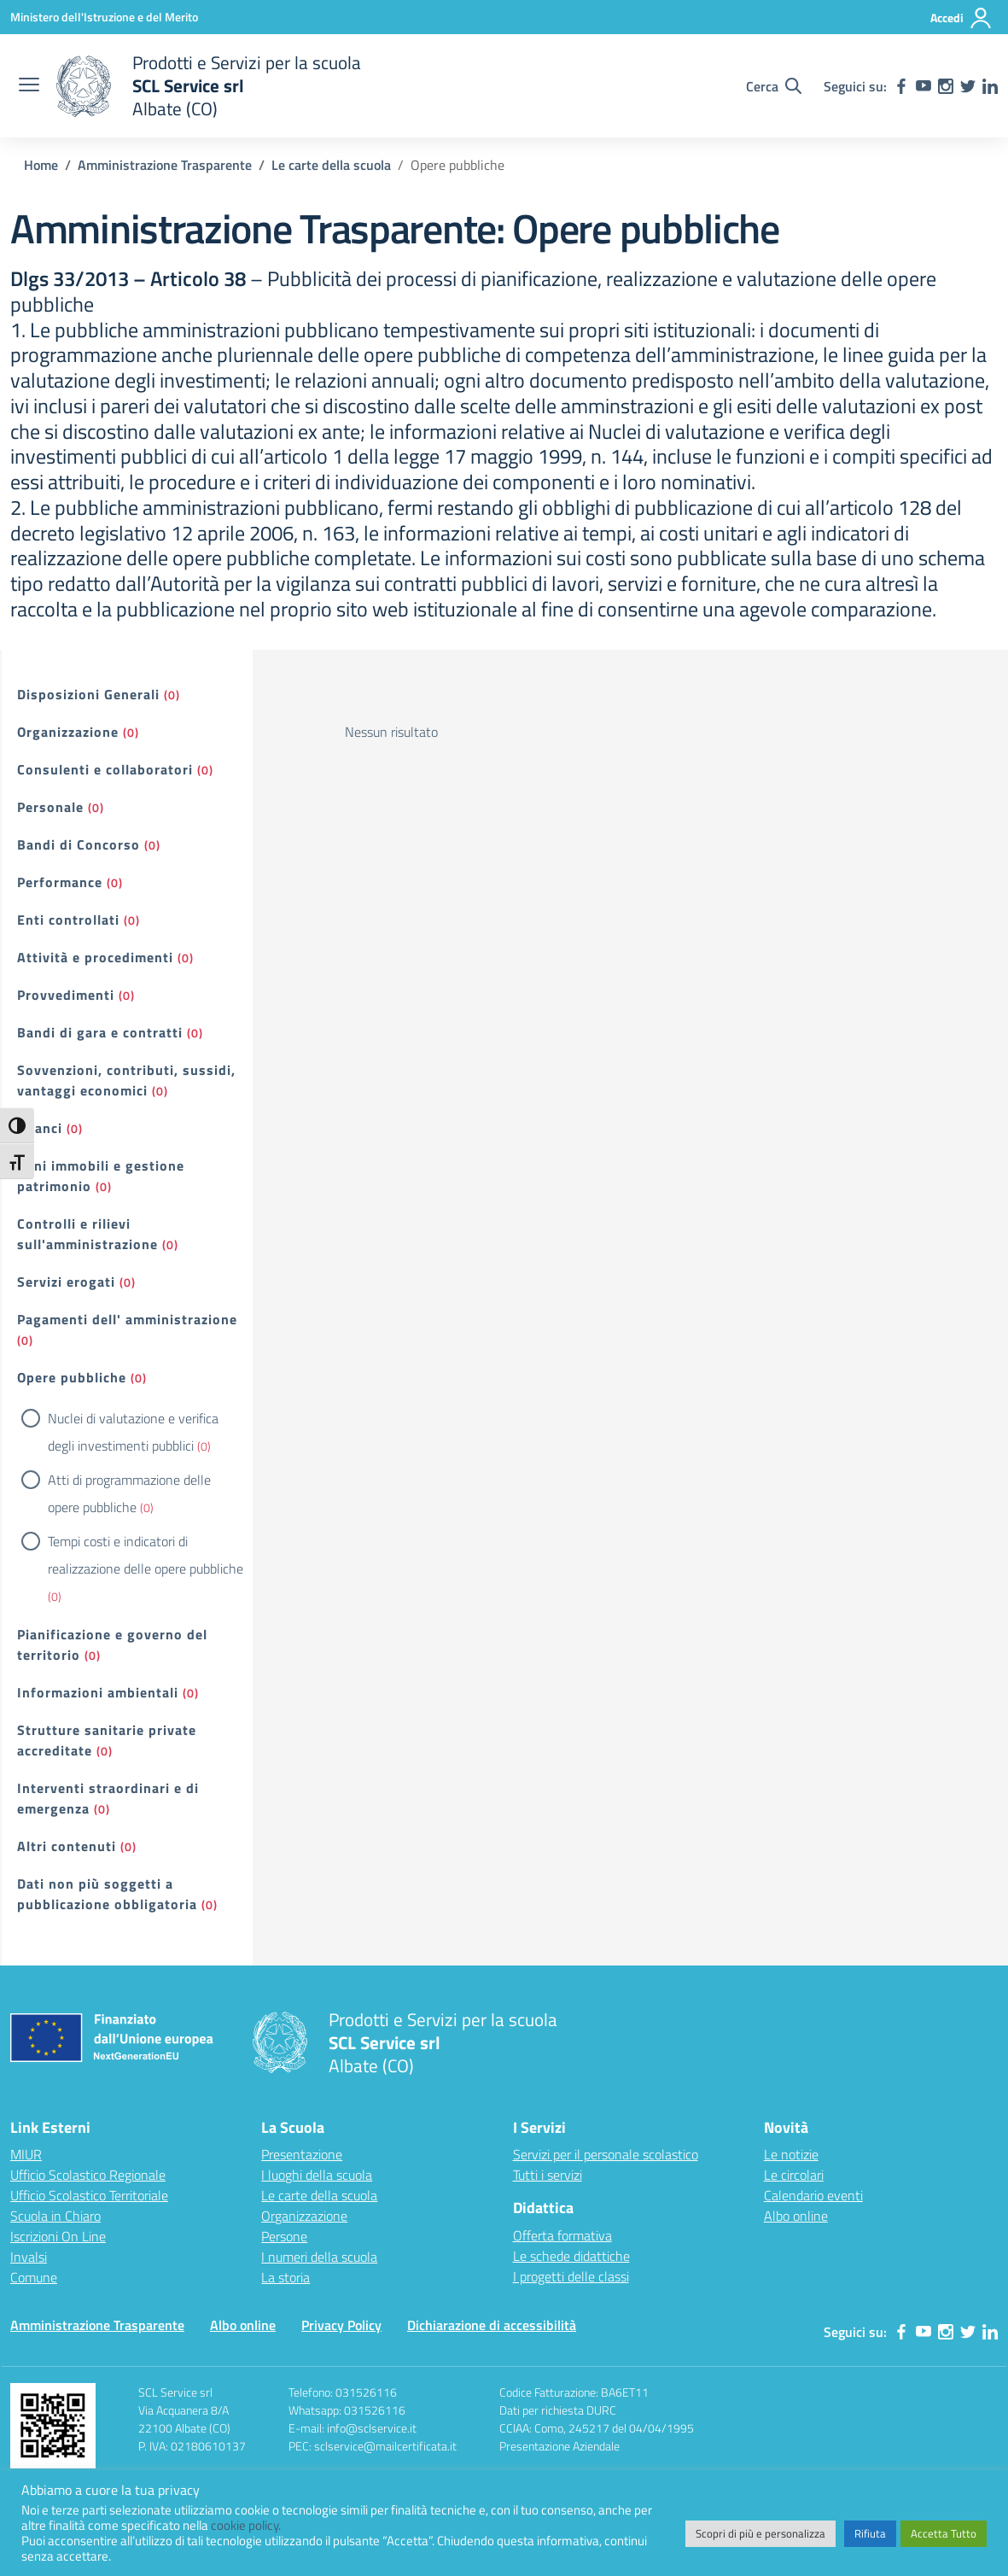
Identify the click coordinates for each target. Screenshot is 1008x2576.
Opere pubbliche (71, 1377)
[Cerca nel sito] (774, 86)
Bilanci (39, 1128)
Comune (33, 2277)
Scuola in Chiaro (55, 2215)
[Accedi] (961, 18)
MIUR (26, 2154)
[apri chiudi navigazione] (29, 86)
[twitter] (968, 86)
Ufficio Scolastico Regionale (88, 2174)
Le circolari (794, 2174)
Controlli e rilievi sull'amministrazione (87, 1233)
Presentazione (301, 2154)
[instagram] (945, 86)
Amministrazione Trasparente (97, 2325)
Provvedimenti (65, 994)
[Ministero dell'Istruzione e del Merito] (104, 17)
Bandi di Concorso (78, 844)
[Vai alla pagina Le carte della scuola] (331, 165)
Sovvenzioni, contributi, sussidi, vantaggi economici (126, 1080)
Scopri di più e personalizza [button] (760, 2533)
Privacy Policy (341, 2325)
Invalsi (28, 2256)
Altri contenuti (66, 1846)
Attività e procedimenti (95, 957)
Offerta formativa (562, 2235)
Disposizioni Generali (88, 694)
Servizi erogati (66, 1281)
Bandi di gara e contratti (100, 1032)
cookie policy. (246, 2525)
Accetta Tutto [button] (943, 2533)
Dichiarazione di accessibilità (491, 2325)
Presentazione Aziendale (559, 2446)
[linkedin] (990, 86)
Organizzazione (68, 731)
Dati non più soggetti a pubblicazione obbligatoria (107, 1893)
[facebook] (901, 86)
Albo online (796, 2215)
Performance (59, 882)
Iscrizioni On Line (58, 2236)
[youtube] (923, 86)
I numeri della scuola (319, 2256)
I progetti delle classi (571, 2276)
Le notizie (791, 2154)
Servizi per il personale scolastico (605, 2154)
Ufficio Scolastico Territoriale (89, 2195)
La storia (285, 2277)
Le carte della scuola (319, 2195)
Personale (50, 807)
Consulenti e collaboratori (105, 769)
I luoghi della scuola (316, 2174)
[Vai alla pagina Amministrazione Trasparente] (165, 165)
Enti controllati (68, 919)
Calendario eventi (813, 2195)
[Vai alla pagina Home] (41, 165)
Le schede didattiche (571, 2256)
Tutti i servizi (547, 2174)
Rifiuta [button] (870, 2533)
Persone (284, 2236)
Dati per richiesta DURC (557, 2410)
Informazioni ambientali (97, 1692)
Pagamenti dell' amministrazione (127, 1319)
